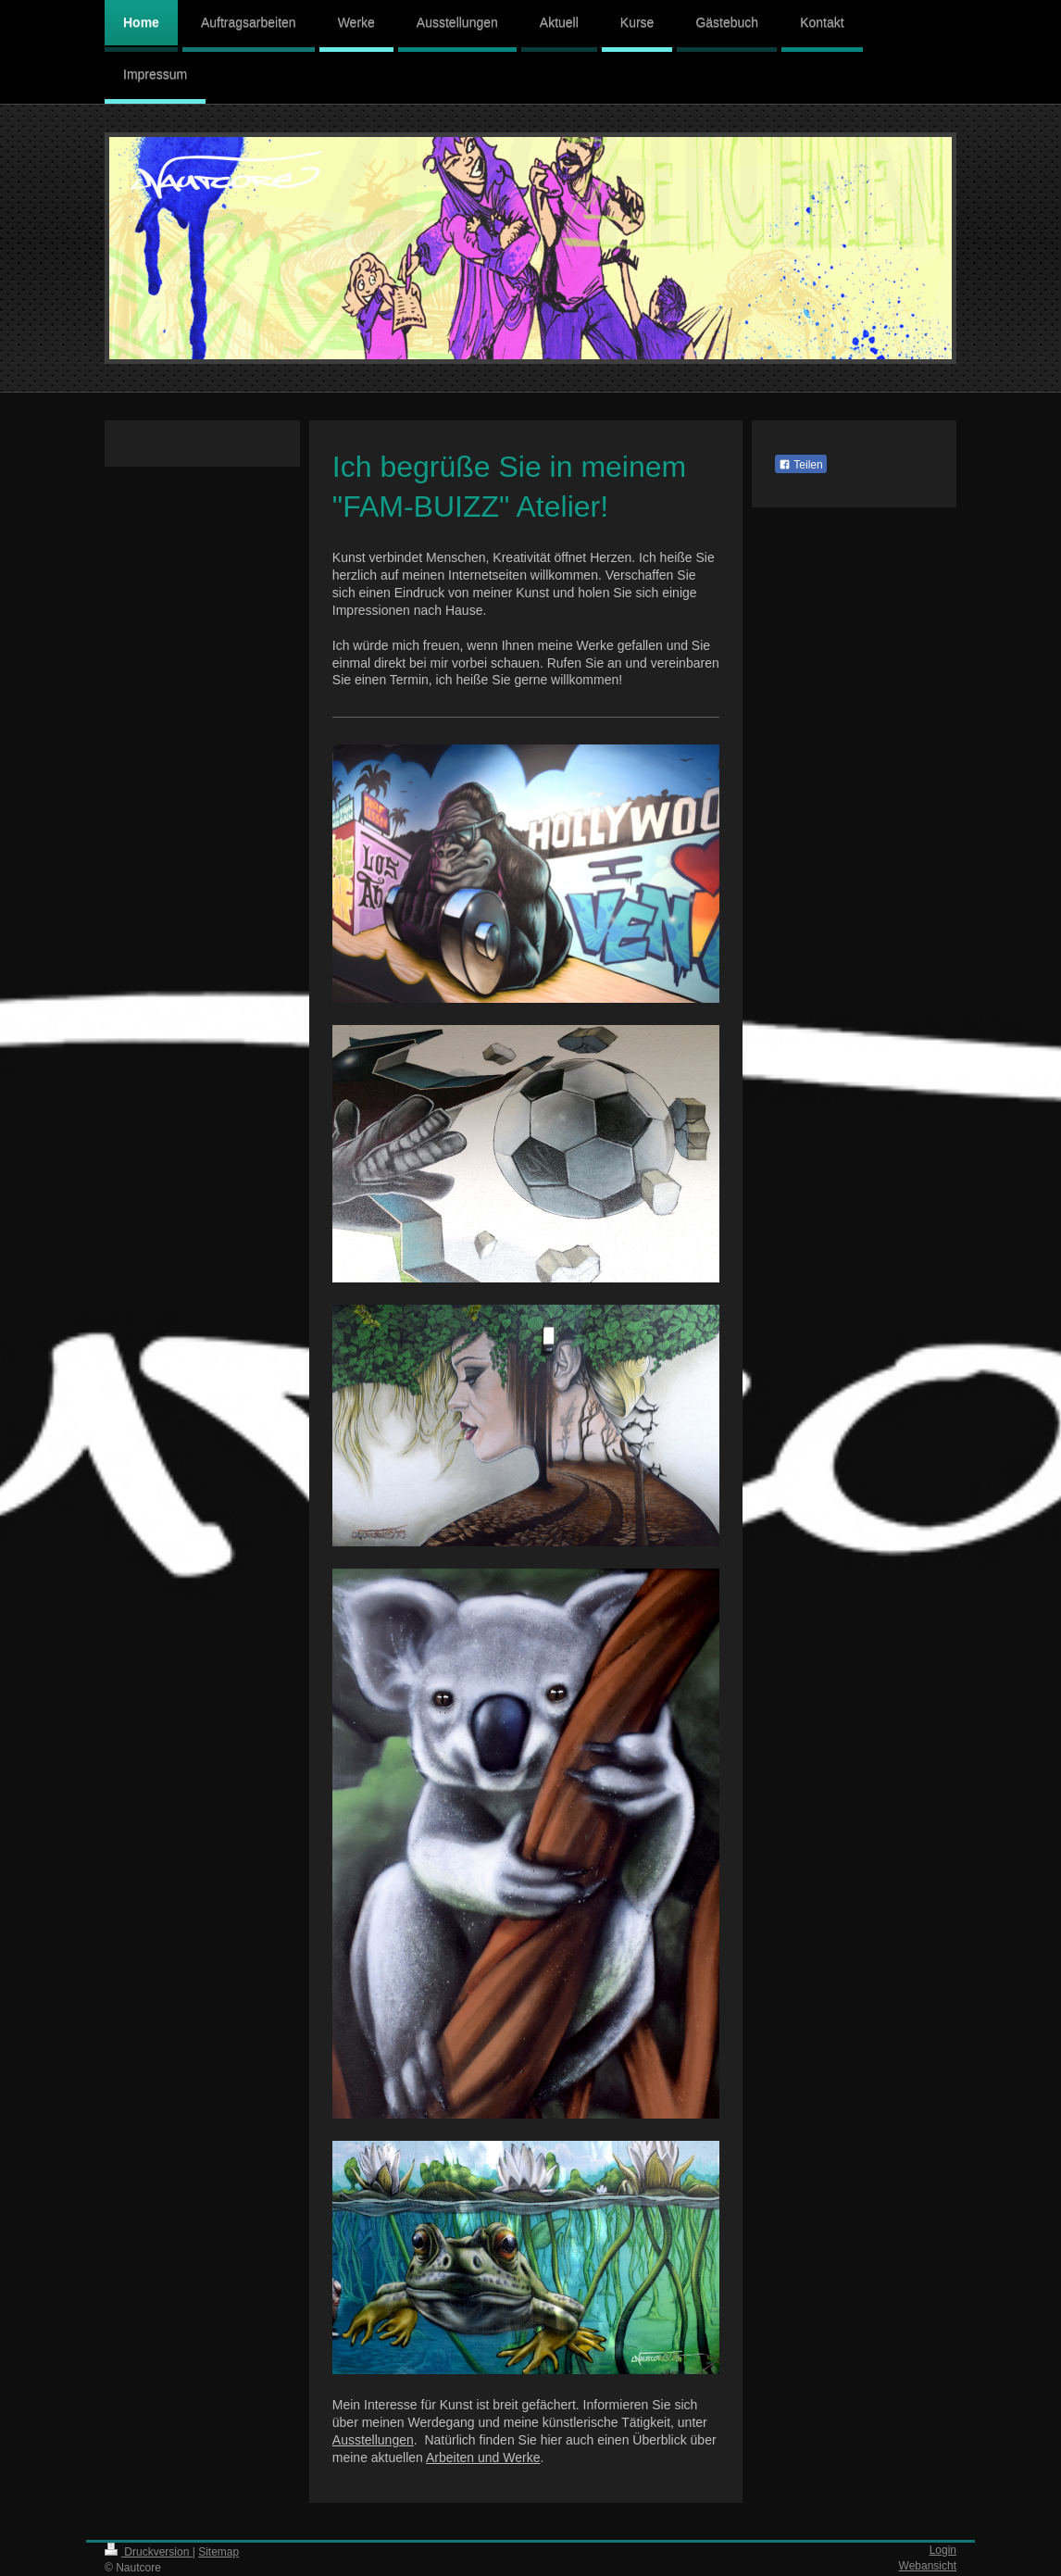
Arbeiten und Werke (483, 2457)
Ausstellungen (373, 2439)
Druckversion (149, 2551)
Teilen (800, 464)
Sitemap (218, 2551)
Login (943, 2550)
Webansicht (927, 2565)
